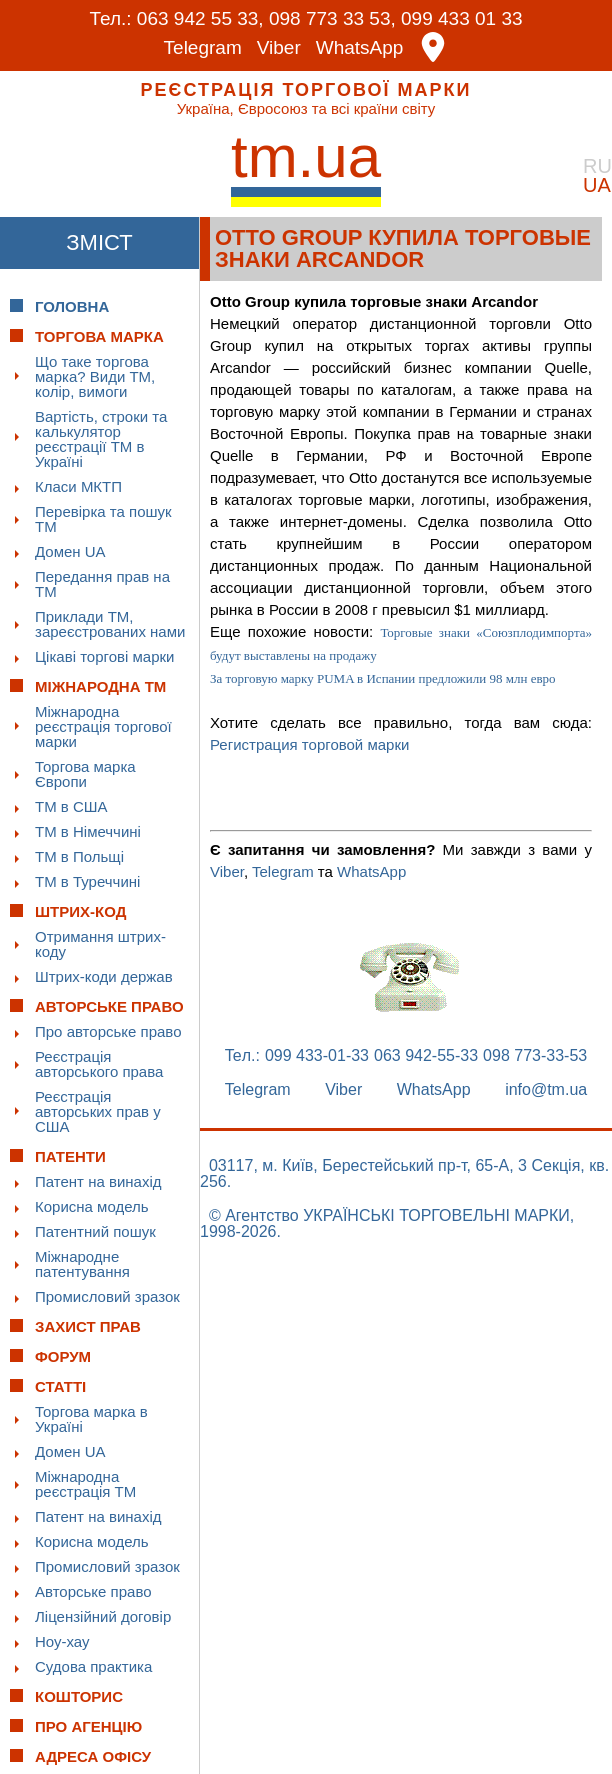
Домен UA (70, 551)
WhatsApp (360, 47)
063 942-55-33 (426, 1056)
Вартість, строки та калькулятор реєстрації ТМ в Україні (101, 439)
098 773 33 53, (332, 18)
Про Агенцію (88, 1726)
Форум (63, 1356)
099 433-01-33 (317, 1056)
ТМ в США (71, 806)
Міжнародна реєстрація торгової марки (103, 726)
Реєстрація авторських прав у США (98, 1111)
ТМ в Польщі (79, 856)
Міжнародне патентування (82, 1264)
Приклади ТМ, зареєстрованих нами (110, 624)
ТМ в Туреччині (87, 881)
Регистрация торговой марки (309, 744)
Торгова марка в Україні (91, 1419)
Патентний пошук (95, 1231)
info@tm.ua (546, 1090)
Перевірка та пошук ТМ (103, 519)
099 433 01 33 (462, 18)
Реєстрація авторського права (99, 1064)
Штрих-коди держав (104, 976)
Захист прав (88, 1326)
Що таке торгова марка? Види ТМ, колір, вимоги (95, 376)
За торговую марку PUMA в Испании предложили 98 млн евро (383, 678)
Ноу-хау (62, 1641)
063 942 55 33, (200, 18)
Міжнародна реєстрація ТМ (85, 1484)
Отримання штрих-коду (100, 944)
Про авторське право (108, 1031)
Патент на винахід (98, 1181)
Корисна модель (92, 1206)
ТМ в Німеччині (88, 831)
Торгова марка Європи (85, 774)
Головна (72, 306)
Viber (279, 47)
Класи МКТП (78, 486)
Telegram (203, 47)
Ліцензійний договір (103, 1616)
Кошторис (79, 1696)
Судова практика (93, 1666)
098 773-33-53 (535, 1056)
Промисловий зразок (107, 1296)
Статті (60, 1386)
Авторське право (93, 1591)
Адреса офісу (93, 1756)
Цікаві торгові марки (104, 656)
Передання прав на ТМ (102, 584)
